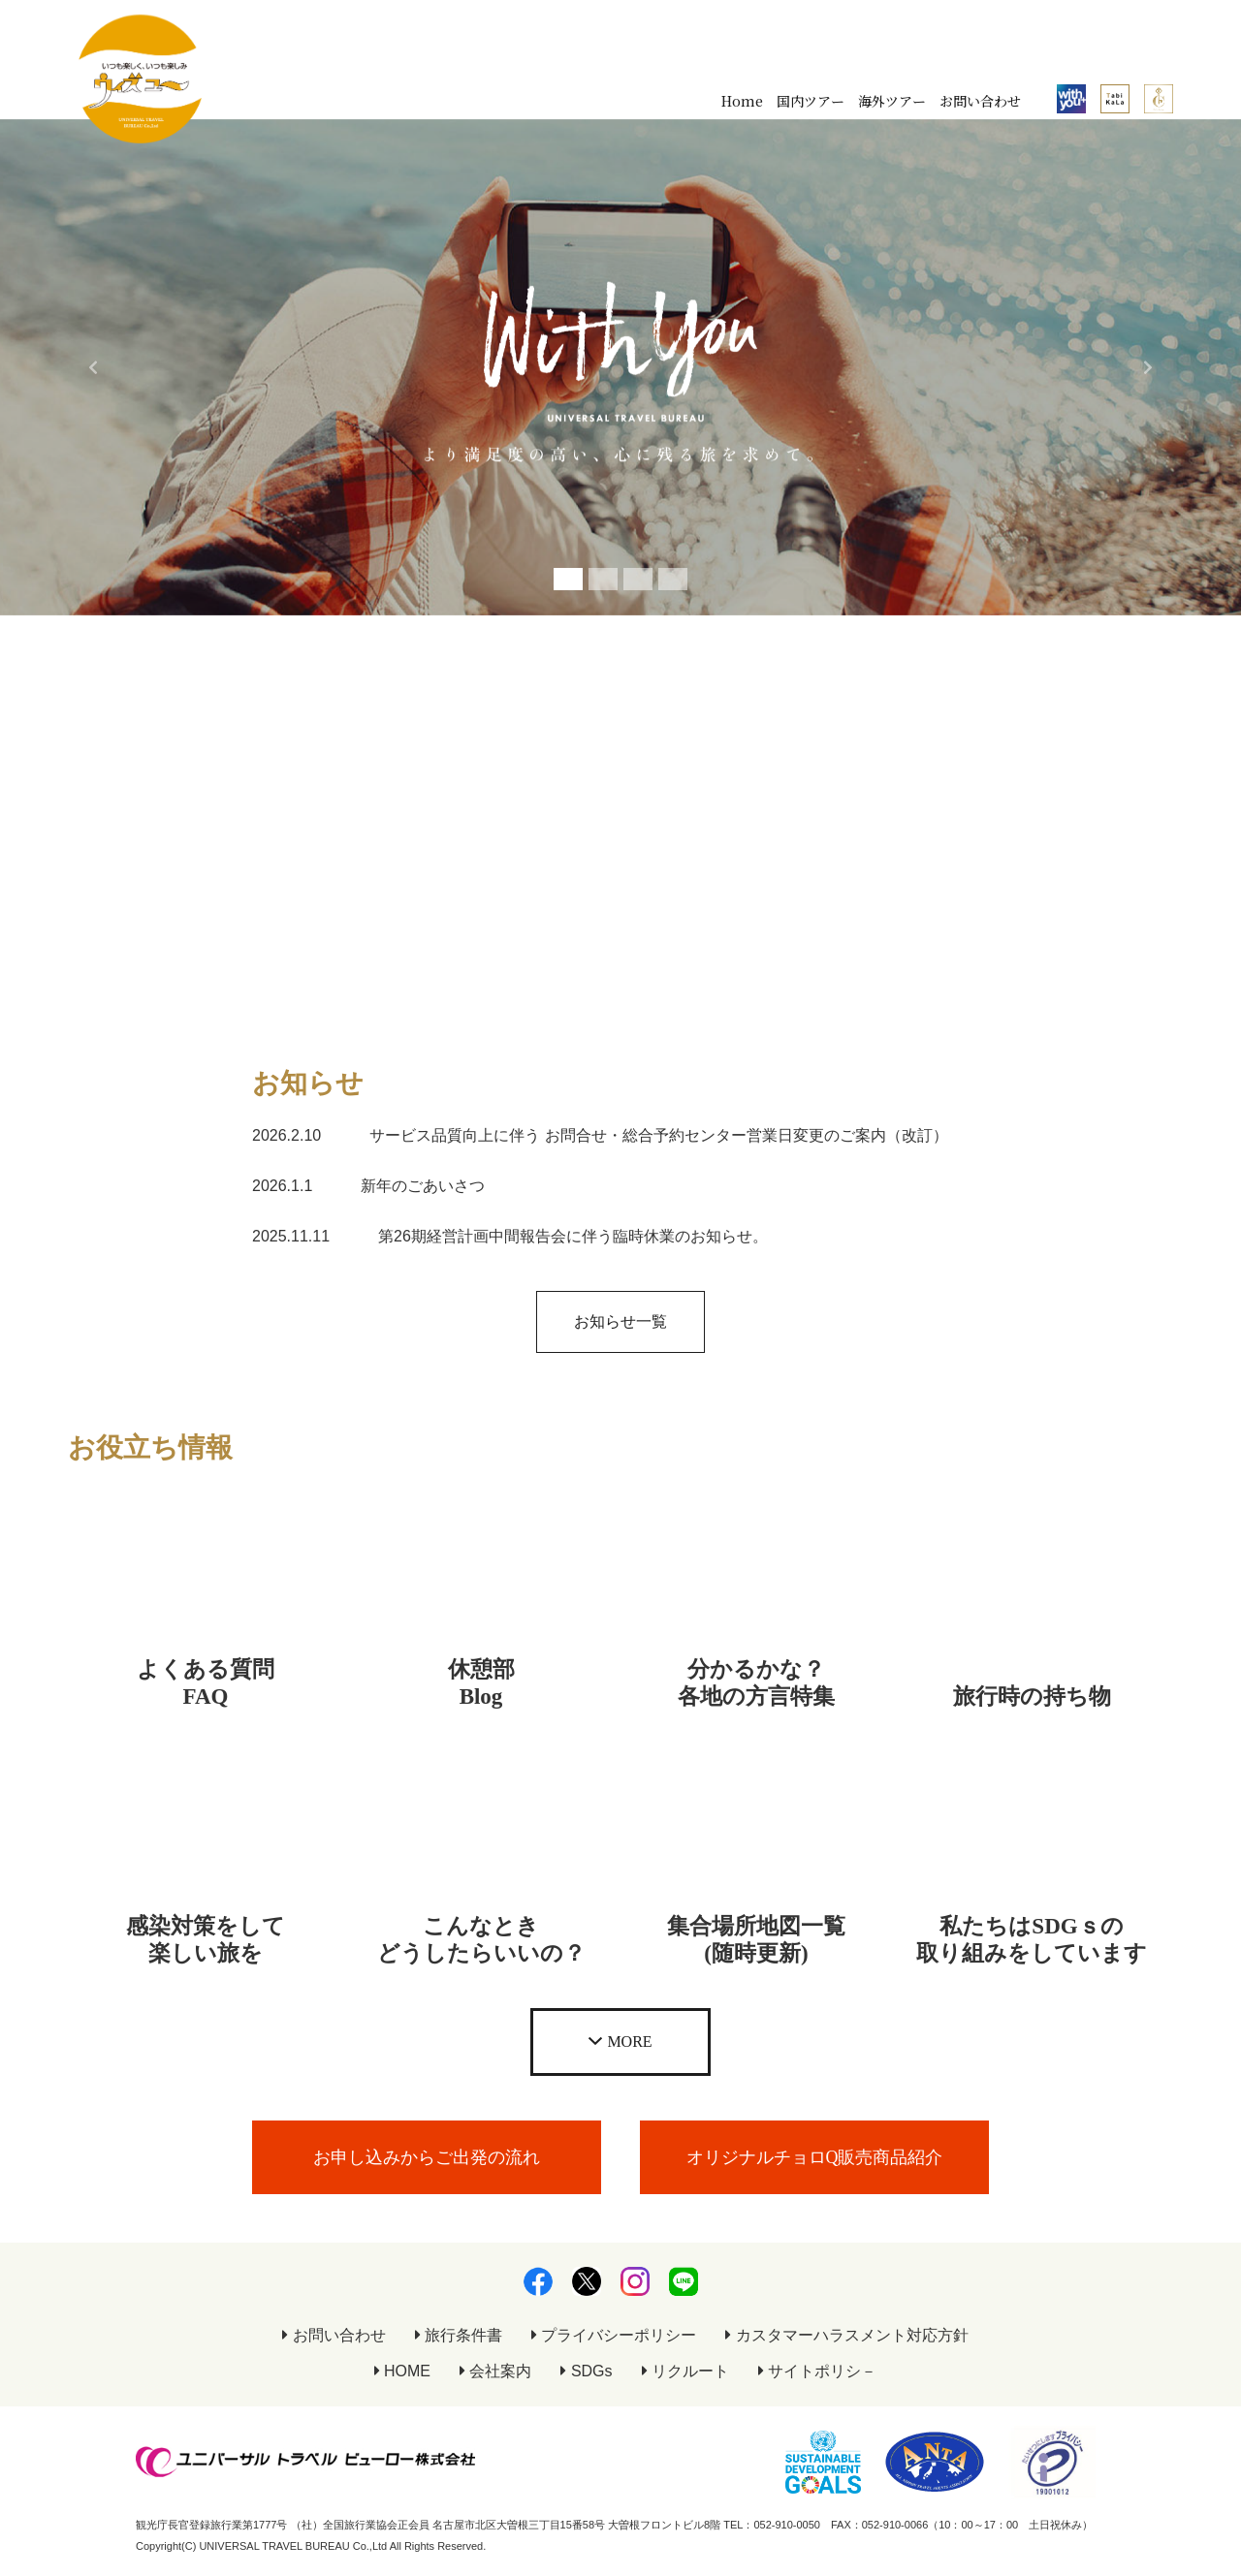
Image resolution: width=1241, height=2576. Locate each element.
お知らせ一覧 (620, 1321)
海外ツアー (892, 100)
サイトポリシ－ (817, 2371)
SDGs (586, 2371)
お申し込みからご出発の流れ (426, 2157)
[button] (93, 367)
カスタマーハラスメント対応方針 (846, 2335)
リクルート (685, 2371)
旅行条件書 (458, 2335)
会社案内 (495, 2371)
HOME (402, 2371)
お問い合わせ (980, 100)
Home (742, 100)
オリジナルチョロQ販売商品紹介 (814, 2157)
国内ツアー (810, 100)
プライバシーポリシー (613, 2335)
